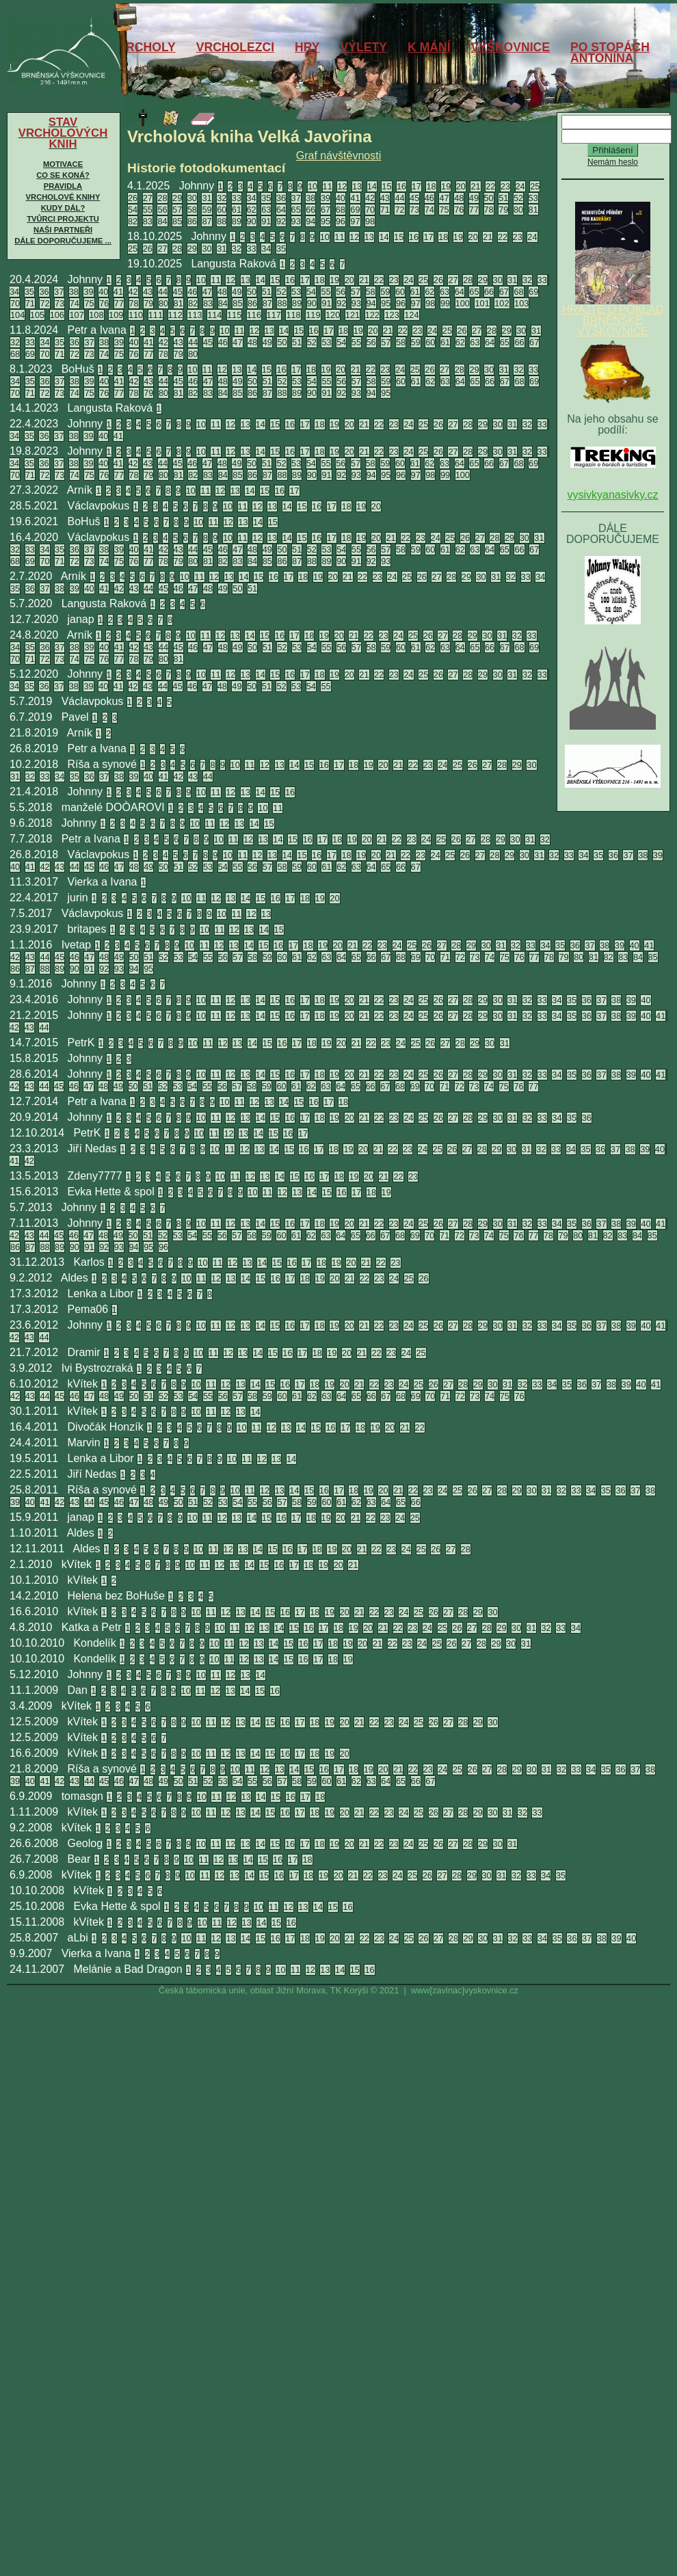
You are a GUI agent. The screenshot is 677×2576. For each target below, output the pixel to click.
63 (266, 209)
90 (251, 221)
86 (192, 221)
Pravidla (63, 186)
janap (81, 619)
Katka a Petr (92, 1627)
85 (177, 221)
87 (206, 221)
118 (293, 315)
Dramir (84, 1352)
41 (355, 198)
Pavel (75, 717)
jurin (78, 897)
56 (162, 209)
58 (192, 209)
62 (251, 209)
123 (391, 315)
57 (177, 209)
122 (372, 315)
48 (459, 198)
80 (518, 209)
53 (533, 198)
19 (446, 186)
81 (533, 209)
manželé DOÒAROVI (113, 807)
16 (401, 186)
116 (254, 315)
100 (462, 303)
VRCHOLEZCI (235, 47)
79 (503, 209)
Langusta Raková (233, 263)
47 (444, 198)
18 (431, 186)
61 (236, 209)
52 (518, 198)
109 (116, 315)
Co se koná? (63, 175)
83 (147, 221)
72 (399, 209)
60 (221, 209)
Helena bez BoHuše (116, 1596)
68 (340, 209)
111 (155, 315)
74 (429, 209)
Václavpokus (99, 506)
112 (175, 315)
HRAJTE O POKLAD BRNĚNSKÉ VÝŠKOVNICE (612, 316)
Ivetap (77, 945)
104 (17, 315)
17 (416, 186)
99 (445, 303)
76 (459, 209)
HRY (307, 47)
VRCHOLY (146, 47)
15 (386, 186)
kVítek (83, 1384)
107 (76, 315)
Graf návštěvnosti (339, 155)
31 (206, 198)
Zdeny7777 (95, 1176)
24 (520, 186)
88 (221, 221)
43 (385, 198)
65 (296, 209)
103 (521, 303)
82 (132, 221)
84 (162, 221)
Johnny (197, 185)
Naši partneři (63, 230)
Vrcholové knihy (63, 197)
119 (313, 315)
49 (474, 198)
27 (147, 198)
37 (296, 198)
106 (57, 315)
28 (162, 198)
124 (411, 315)
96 (340, 221)
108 (96, 315)
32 (221, 198)
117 (274, 315)
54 (132, 209)
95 (325, 221)
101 (482, 303)
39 (325, 198)
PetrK (81, 1042)
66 (310, 209)
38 (310, 198)
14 (372, 186)
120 (333, 315)
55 (147, 209)
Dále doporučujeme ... (62, 241)
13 (357, 186)
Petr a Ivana (97, 330)
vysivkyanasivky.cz (612, 495)
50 (489, 198)
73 (414, 209)
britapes (87, 929)
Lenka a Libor (101, 1293)
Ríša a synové (102, 764)
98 (370, 221)
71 (385, 209)
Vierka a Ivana (102, 882)
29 (177, 198)
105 (37, 315)
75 (444, 209)
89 (236, 221)
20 (461, 186)
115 (234, 315)
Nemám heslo (612, 162)
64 (281, 209)
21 (475, 186)
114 (214, 315)
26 (132, 198)
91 (266, 221)
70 (370, 209)
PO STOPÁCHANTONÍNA (610, 52)
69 (355, 209)
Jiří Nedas (92, 1148)
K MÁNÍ (429, 47)
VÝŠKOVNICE (510, 47)
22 (490, 186)
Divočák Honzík (106, 1427)
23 (505, 186)
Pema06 (88, 1309)
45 (414, 198)
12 (342, 186)
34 (251, 198)
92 (281, 221)
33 (236, 198)
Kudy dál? (63, 208)
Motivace (63, 164)
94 (310, 221)
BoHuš (78, 369)
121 (352, 315)
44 (399, 198)
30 (192, 198)
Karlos (88, 1262)
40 (340, 198)
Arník (79, 490)
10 (312, 186)
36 (281, 198)
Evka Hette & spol (111, 1191)
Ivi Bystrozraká (97, 1368)
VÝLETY (364, 47)
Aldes (74, 1278)
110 (136, 315)
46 (429, 198)
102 (501, 303)
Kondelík (94, 1643)
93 (296, 221)
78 (489, 209)
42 (370, 198)
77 (474, 209)
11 (327, 186)
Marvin (84, 1442)
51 (503, 198)
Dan (78, 1690)
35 (266, 198)
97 (355, 221)
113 (194, 315)
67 (325, 209)
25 (535, 186)
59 (206, 209)
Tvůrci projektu (63, 219)
